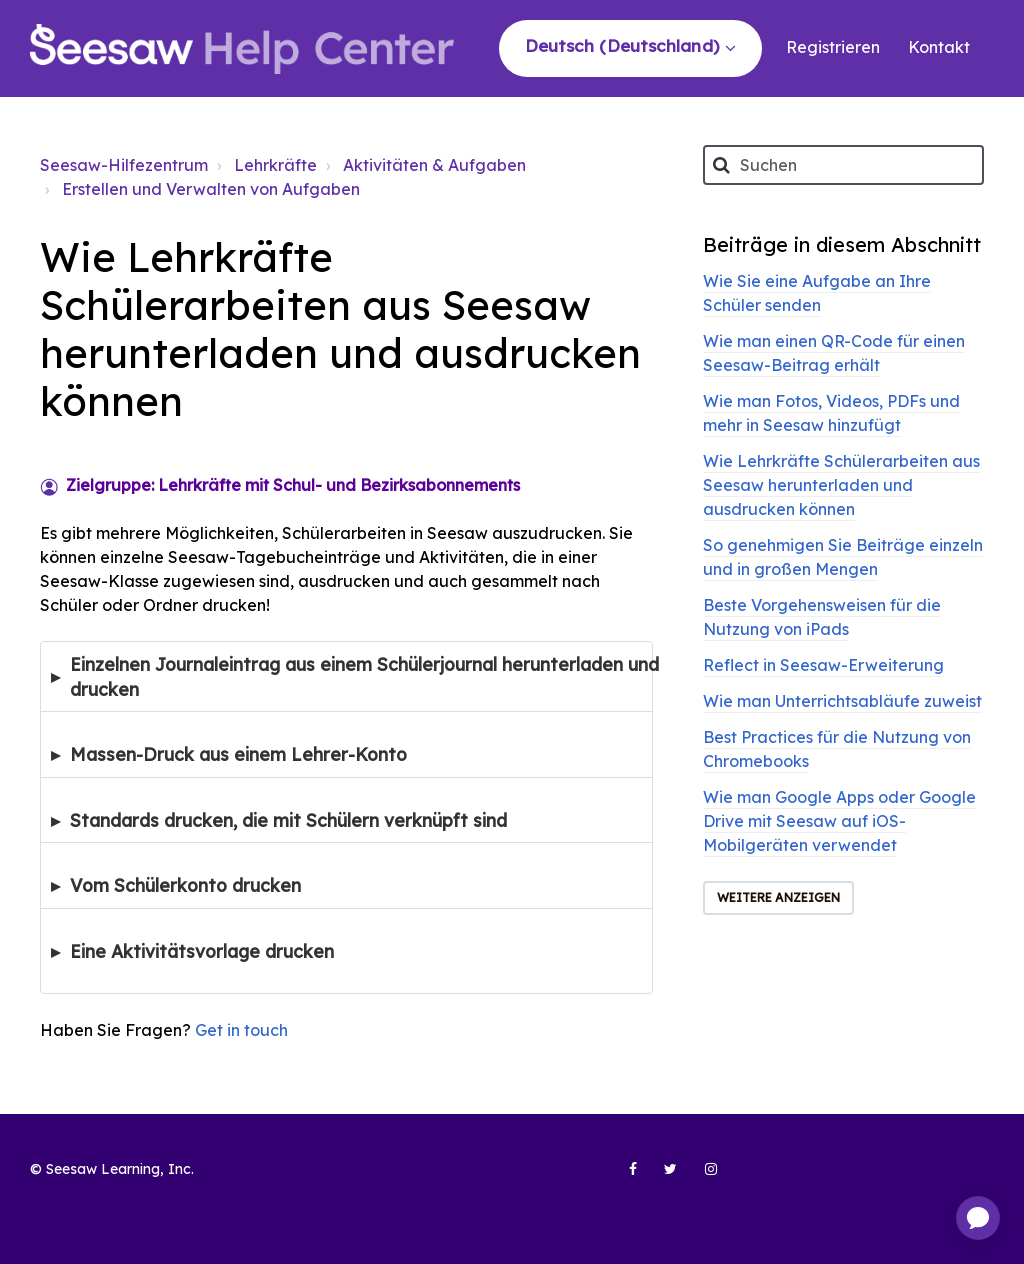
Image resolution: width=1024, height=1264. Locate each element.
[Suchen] (843, 165)
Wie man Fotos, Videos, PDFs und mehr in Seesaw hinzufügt (831, 413)
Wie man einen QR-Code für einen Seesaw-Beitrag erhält (834, 353)
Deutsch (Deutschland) (624, 45)
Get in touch (241, 1030)
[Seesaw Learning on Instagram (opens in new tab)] (702, 1177)
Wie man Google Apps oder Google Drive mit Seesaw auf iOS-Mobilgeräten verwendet (839, 821)
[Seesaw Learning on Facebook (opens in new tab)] (622, 1177)
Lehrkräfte (275, 165)
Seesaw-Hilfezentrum (124, 165)
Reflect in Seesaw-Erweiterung (823, 665)
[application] (978, 1218)
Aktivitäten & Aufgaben (434, 165)
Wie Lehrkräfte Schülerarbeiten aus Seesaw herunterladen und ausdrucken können (841, 485)
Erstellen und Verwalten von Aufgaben (211, 189)
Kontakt (939, 47)
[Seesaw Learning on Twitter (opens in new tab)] (662, 1177)
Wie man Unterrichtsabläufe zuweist (842, 701)
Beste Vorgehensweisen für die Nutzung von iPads (822, 617)
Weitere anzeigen (779, 897)
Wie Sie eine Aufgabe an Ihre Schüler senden (817, 293)
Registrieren (833, 47)
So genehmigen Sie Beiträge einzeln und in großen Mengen (843, 557)
